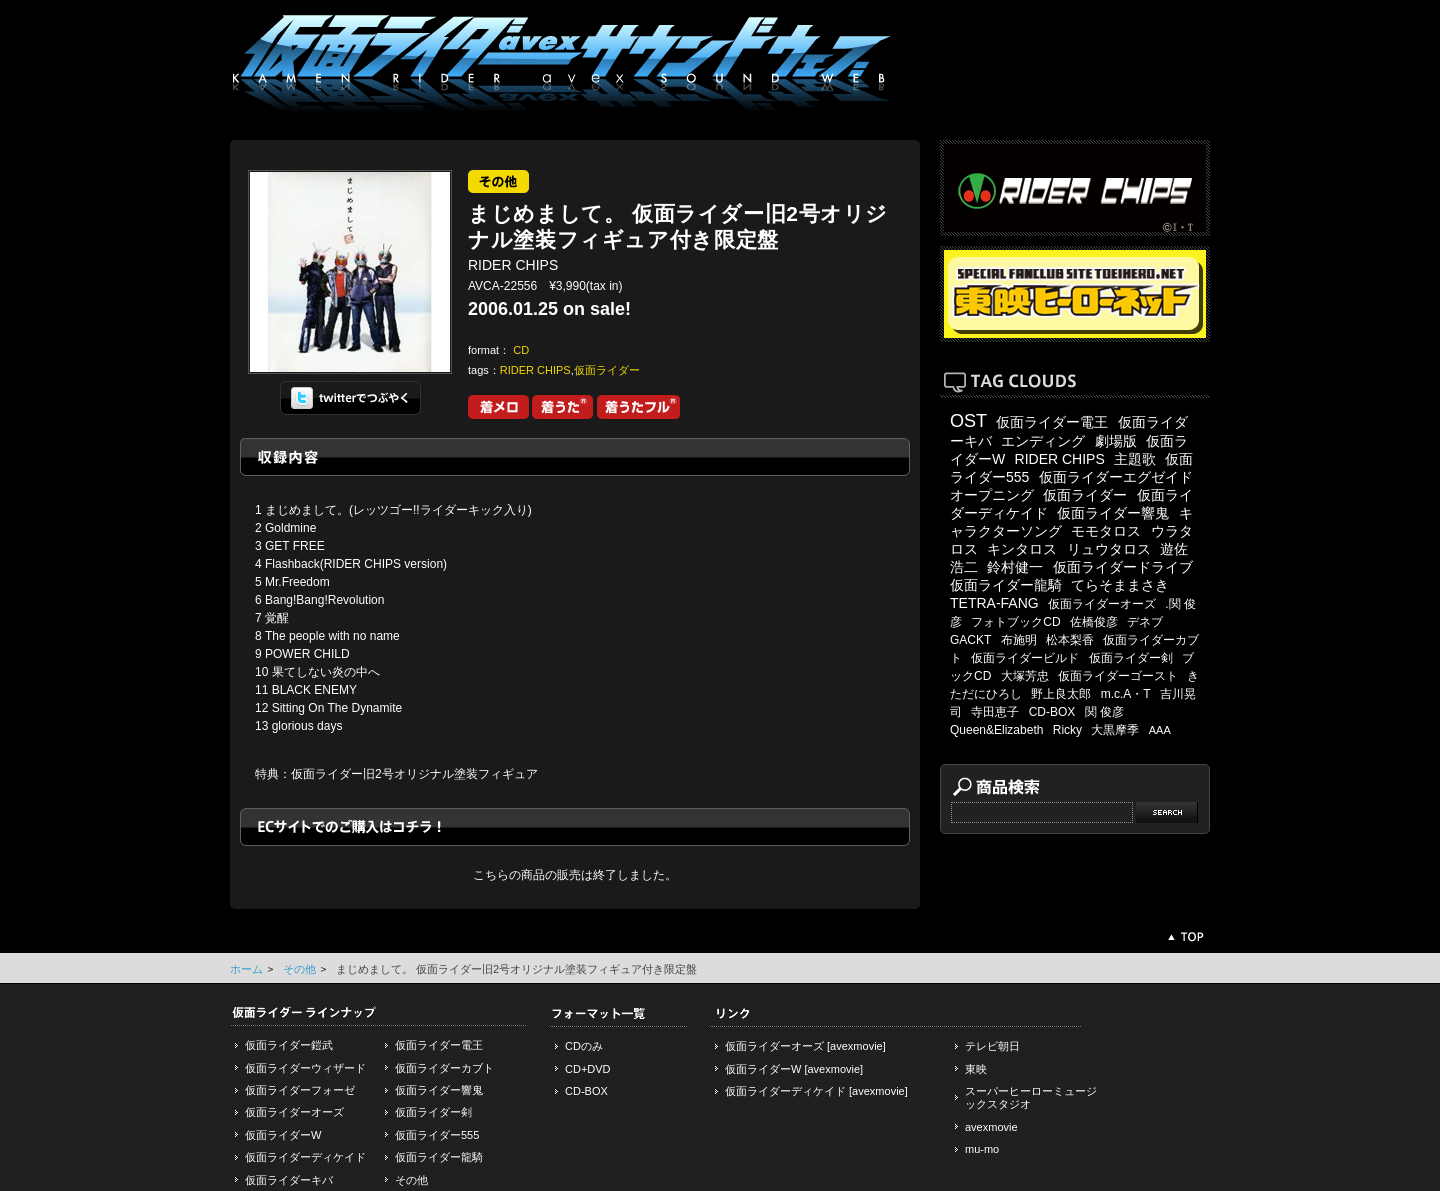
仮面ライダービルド (1025, 658)
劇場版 (1116, 441)
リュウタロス (1109, 549)
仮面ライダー (607, 370)
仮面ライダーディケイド (305, 1157)
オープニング (992, 495)
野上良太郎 (1061, 694)
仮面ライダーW (283, 1135)
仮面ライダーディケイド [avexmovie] (816, 1091)
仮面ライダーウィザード (305, 1068)
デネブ (1145, 622)
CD (521, 350)
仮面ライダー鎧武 (289, 1045)
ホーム (246, 969)
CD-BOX (1052, 712)
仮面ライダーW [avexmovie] (794, 1069)
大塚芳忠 (1025, 676)
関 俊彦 (1104, 712)
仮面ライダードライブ (1123, 567)
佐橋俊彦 (1094, 622)
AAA (1160, 730)
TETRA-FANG (994, 603)
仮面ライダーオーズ (1102, 604)
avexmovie (991, 1127)
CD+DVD (588, 1069)
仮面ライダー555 (437, 1135)
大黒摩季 (1115, 730)
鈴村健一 (1015, 567)
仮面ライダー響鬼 (1113, 513)
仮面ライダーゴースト (1118, 676)
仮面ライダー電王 (1052, 422)
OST (968, 421)
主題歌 (1135, 459)
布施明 (1019, 640)
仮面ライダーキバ (289, 1180)
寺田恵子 (995, 712)
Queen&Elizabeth (996, 730)
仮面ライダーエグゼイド (1116, 477)
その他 (299, 969)
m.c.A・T (1126, 694)
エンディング (1043, 441)
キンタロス (1022, 549)
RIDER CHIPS (535, 370)
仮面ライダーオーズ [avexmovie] (805, 1046)
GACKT (970, 640)
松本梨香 (1070, 640)
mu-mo (982, 1149)
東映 (976, 1069)
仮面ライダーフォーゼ (300, 1090)
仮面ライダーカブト (444, 1068)
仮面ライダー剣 (1131, 658)
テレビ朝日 (992, 1046)
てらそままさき (1120, 585)
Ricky (1067, 730)
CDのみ (584, 1046)
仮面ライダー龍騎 (1006, 585)
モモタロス (1106, 531)
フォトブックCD (1015, 622)
